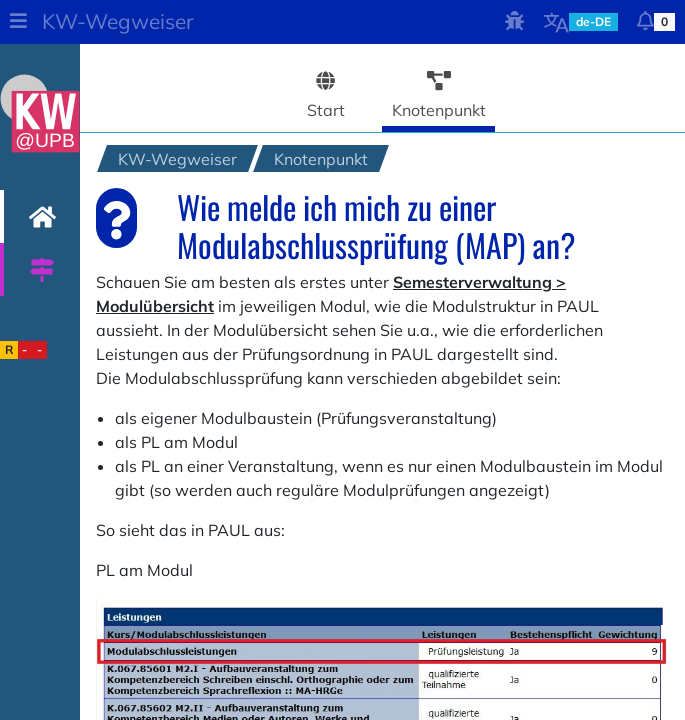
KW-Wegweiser (118, 21)
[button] (18, 22)
